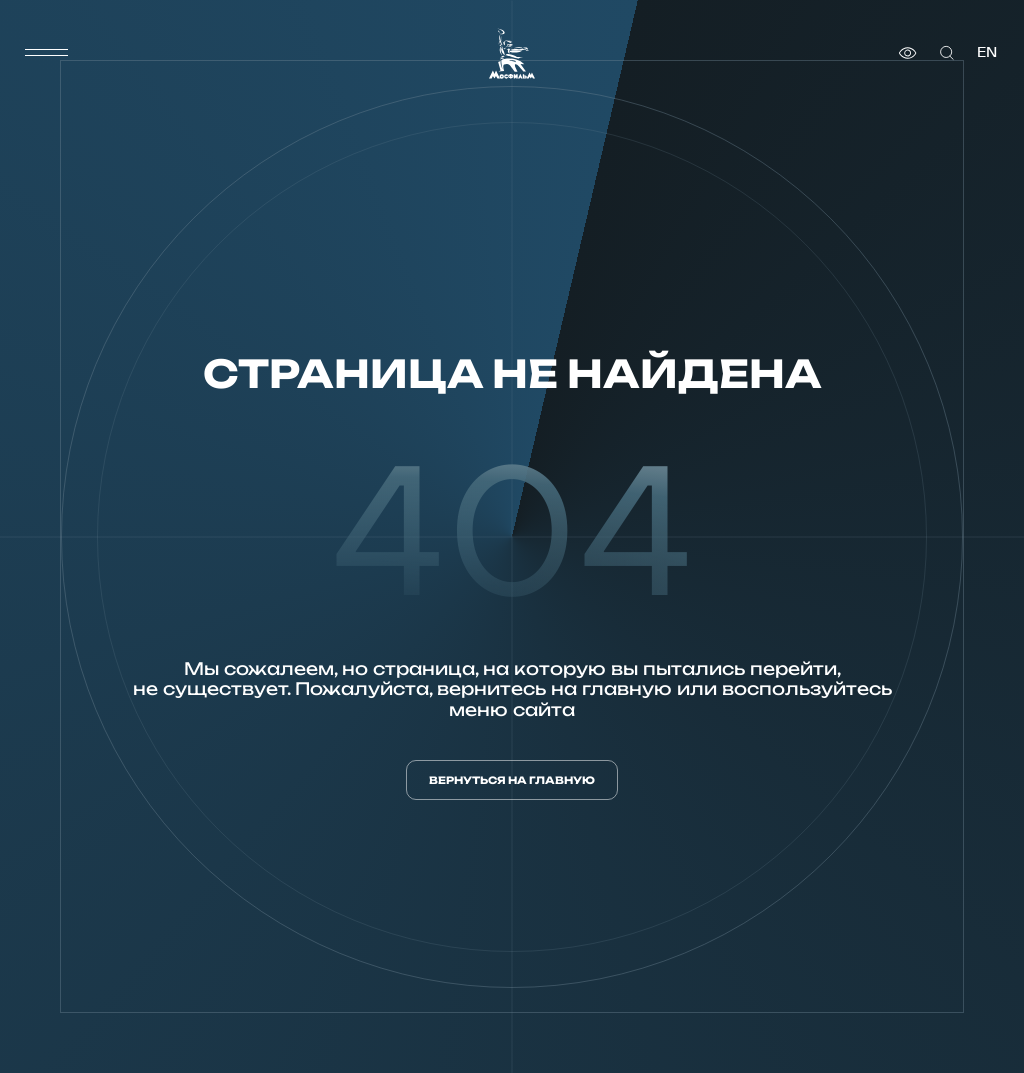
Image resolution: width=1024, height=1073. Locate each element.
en (987, 52)
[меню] (47, 53)
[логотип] (512, 53)
